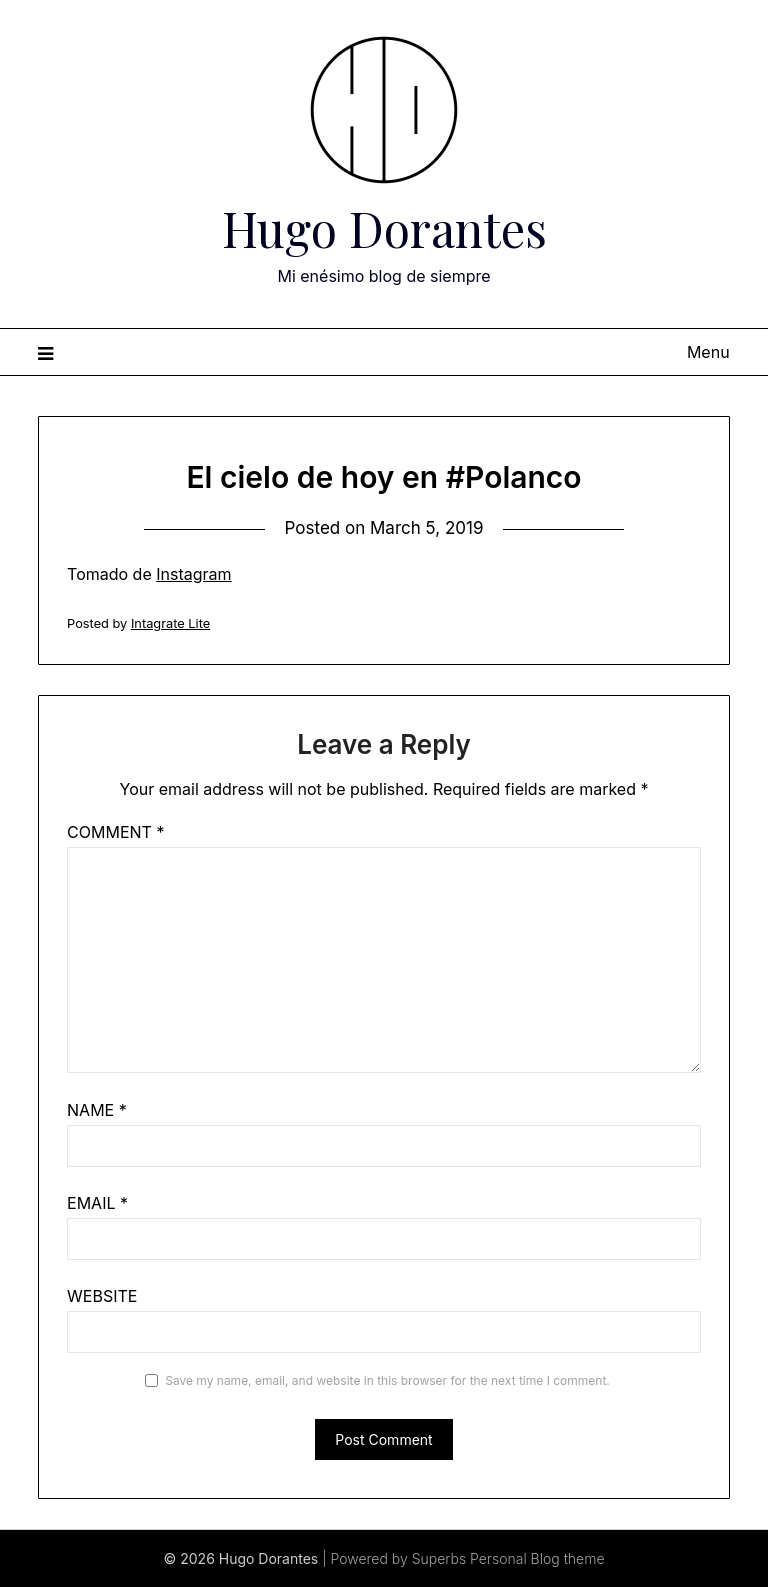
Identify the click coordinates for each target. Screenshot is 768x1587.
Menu (708, 352)
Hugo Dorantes (384, 228)
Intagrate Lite (170, 623)
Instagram (193, 574)
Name (97, 1110)
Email (97, 1203)
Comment (115, 832)
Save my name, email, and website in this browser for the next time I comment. (387, 1380)
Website (102, 1296)
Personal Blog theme (537, 1558)
